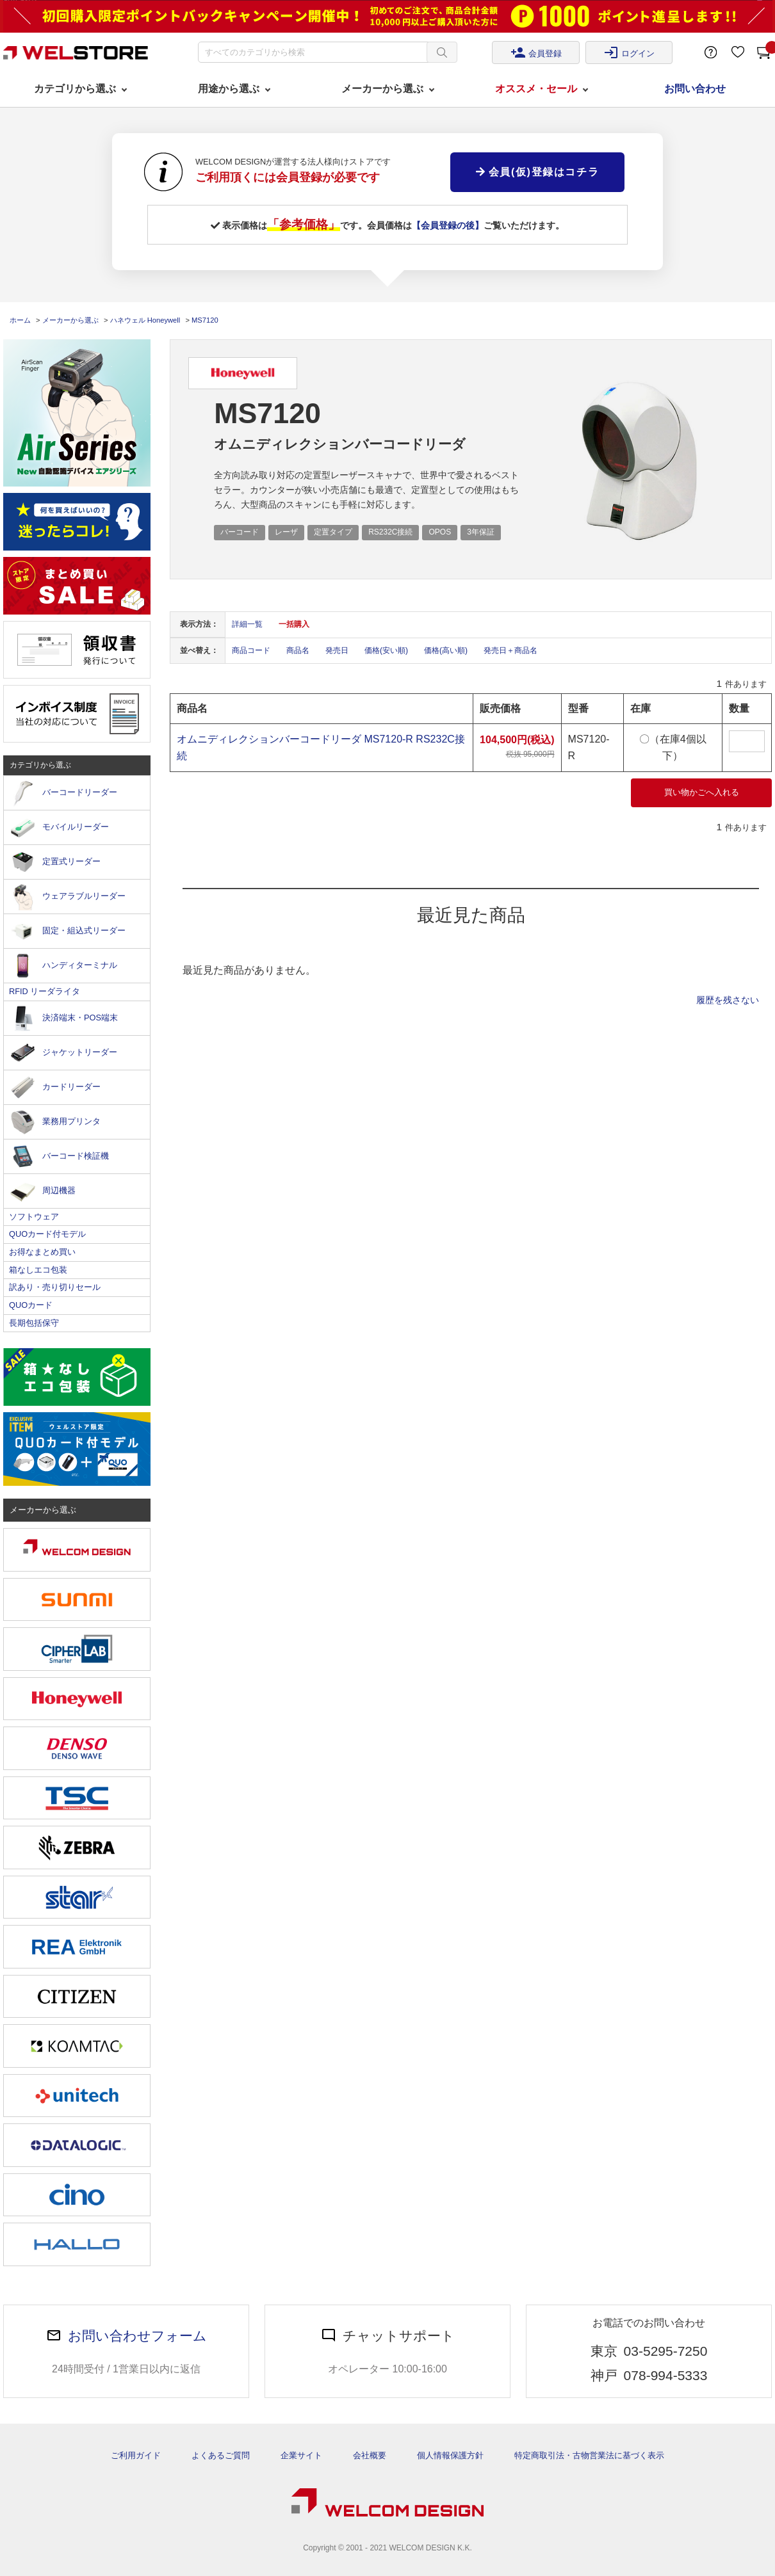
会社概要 (369, 2455)
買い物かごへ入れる (701, 792)
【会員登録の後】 (448, 225)
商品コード (251, 650)
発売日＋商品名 (510, 650)
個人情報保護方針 (450, 2455)
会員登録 (536, 52)
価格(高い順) (446, 650)
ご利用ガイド (136, 2455)
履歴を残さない (727, 1000)
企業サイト (301, 2455)
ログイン (629, 52)
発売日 (336, 650)
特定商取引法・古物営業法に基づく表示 (589, 2455)
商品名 (297, 650)
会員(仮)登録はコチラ (537, 171)
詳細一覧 (247, 624)
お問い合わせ (695, 88)
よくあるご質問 (221, 2455)
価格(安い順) (386, 650)
